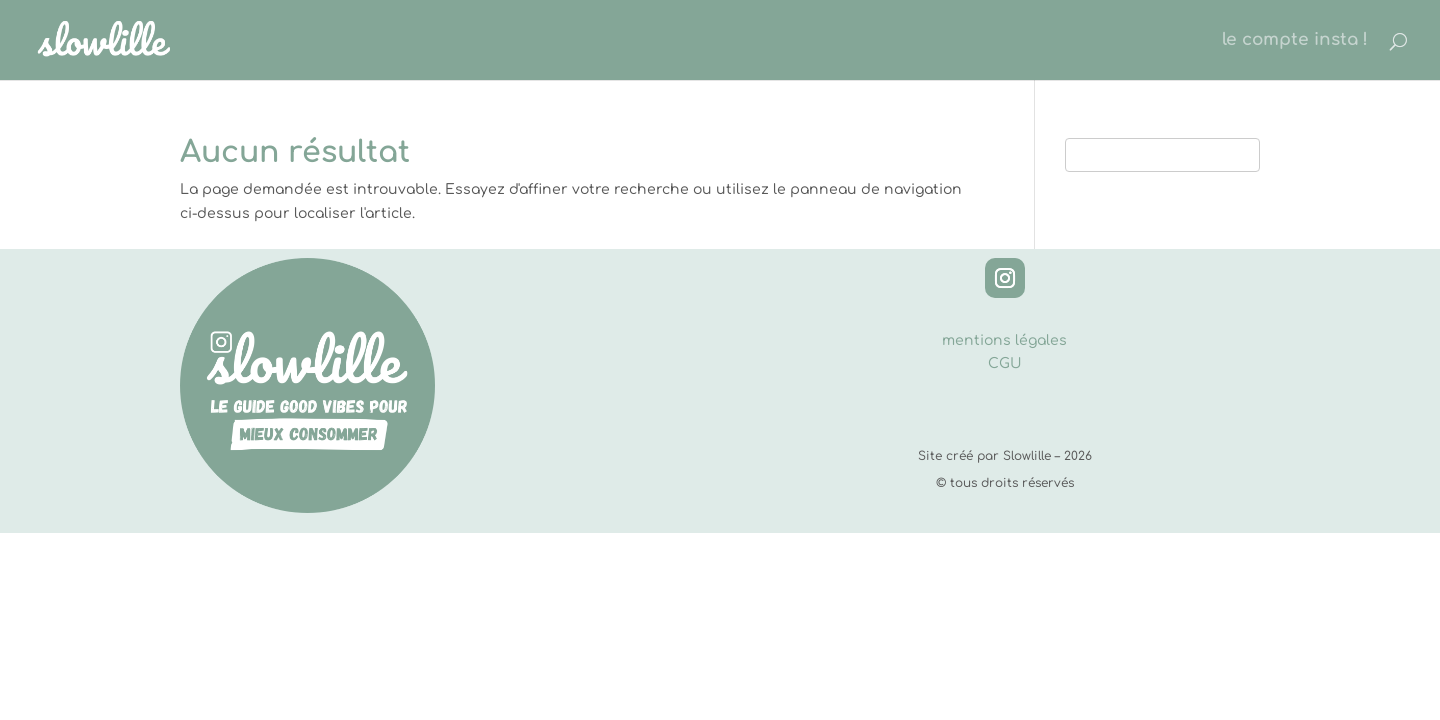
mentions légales (1004, 340)
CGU (1005, 363)
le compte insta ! (1295, 41)
